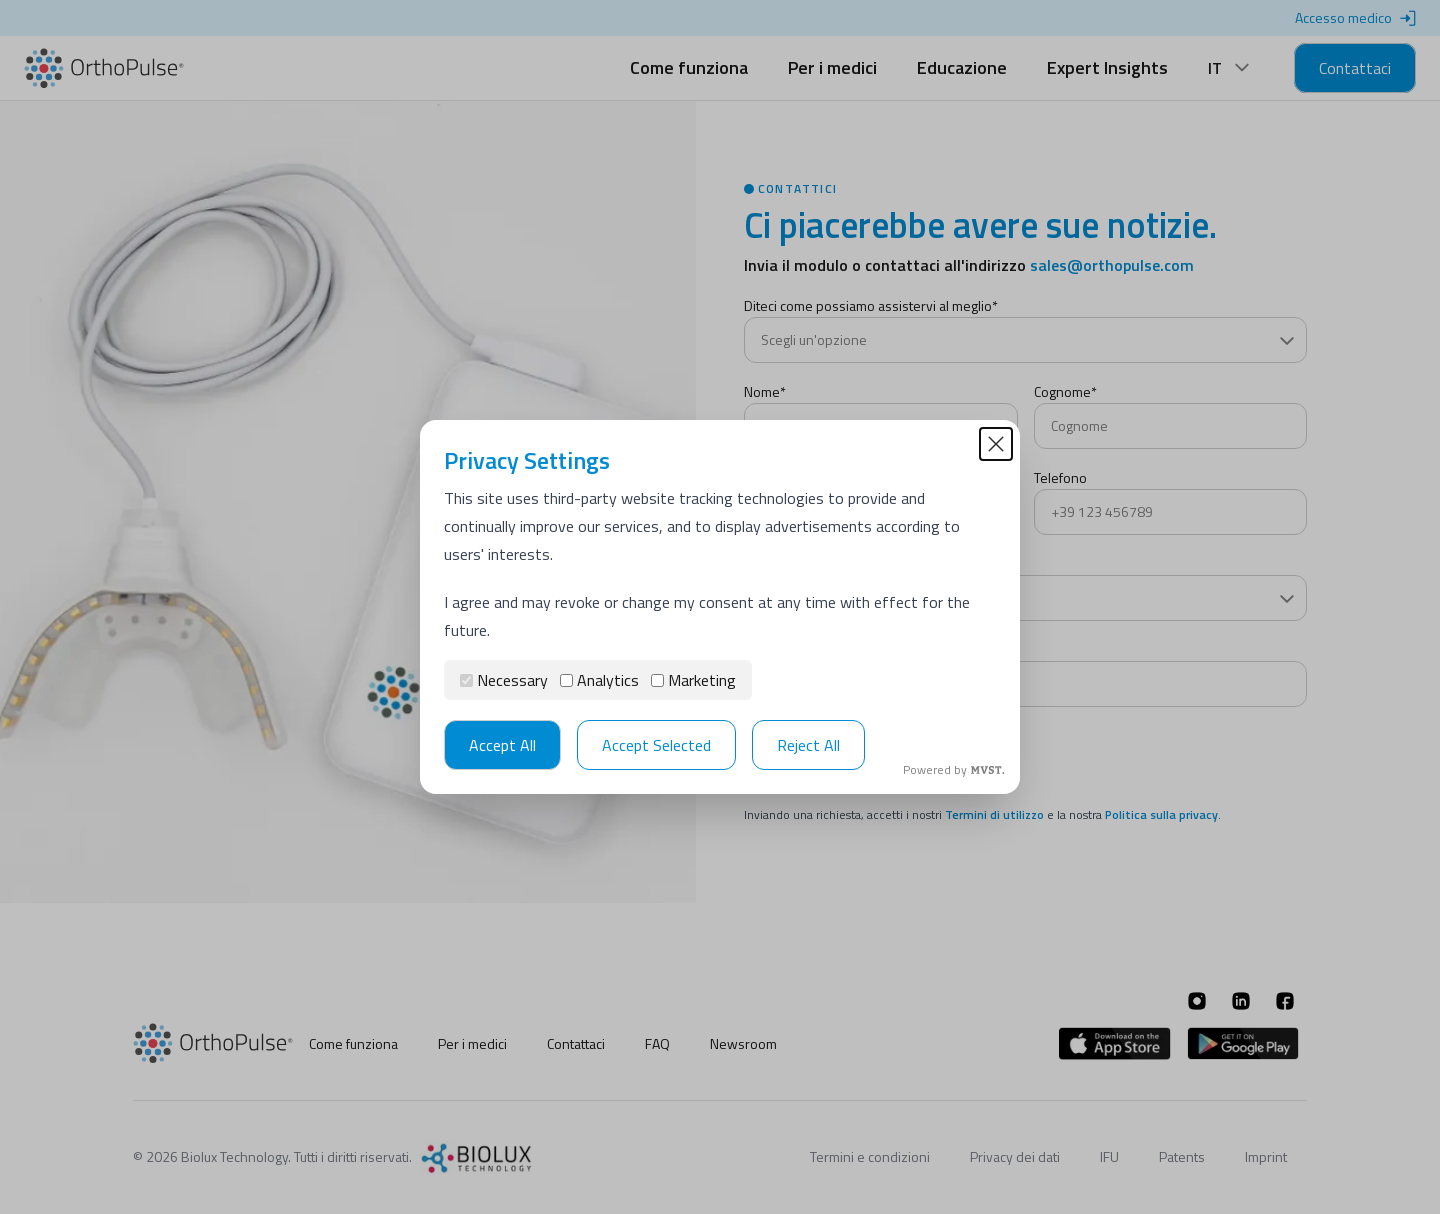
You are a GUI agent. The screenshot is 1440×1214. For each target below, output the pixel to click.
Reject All (808, 745)
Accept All (502, 745)
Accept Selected (656, 745)
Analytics (599, 680)
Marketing (693, 680)
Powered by (953, 770)
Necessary (504, 680)
